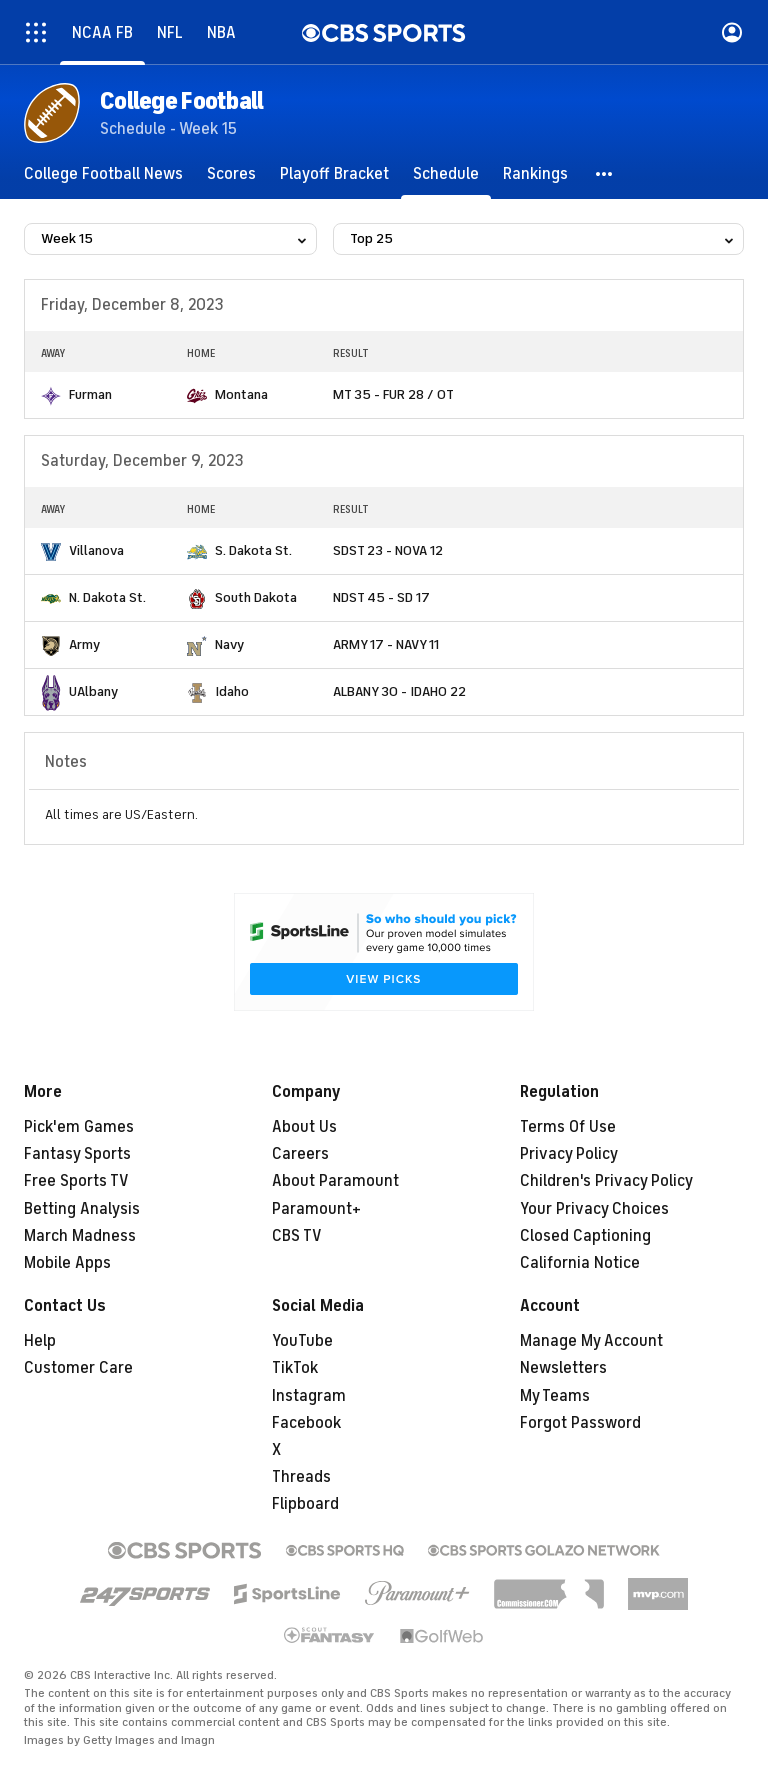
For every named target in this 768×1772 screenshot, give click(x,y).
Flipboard (305, 1504)
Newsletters (563, 1368)
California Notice (580, 1263)
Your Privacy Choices (594, 1209)
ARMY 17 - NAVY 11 (386, 644)
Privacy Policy (569, 1154)
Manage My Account (591, 1341)
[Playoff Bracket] (334, 174)
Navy (229, 644)
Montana (241, 394)
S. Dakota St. (253, 550)
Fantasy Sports (77, 1154)
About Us (304, 1127)
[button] (605, 174)
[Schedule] (446, 174)
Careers (300, 1154)
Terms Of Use (568, 1127)
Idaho (232, 691)
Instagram (309, 1396)
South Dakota (256, 597)
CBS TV (297, 1236)
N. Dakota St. (107, 597)
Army (84, 644)
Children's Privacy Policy (606, 1181)
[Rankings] (535, 174)
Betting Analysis (82, 1209)
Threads (301, 1477)
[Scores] (231, 174)
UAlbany (93, 691)
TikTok (295, 1368)
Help (40, 1341)
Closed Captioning (585, 1236)
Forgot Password (580, 1423)
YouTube (302, 1341)
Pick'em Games (79, 1127)
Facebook (306, 1423)
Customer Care (78, 1368)
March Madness (80, 1236)
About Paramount (335, 1181)
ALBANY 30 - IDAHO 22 (399, 691)
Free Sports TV (76, 1181)
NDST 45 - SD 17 (381, 597)
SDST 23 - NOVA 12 (388, 550)
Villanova (96, 550)
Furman (90, 394)
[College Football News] (103, 174)
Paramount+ (316, 1209)
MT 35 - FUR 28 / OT (393, 394)
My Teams (555, 1396)
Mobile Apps (67, 1263)
